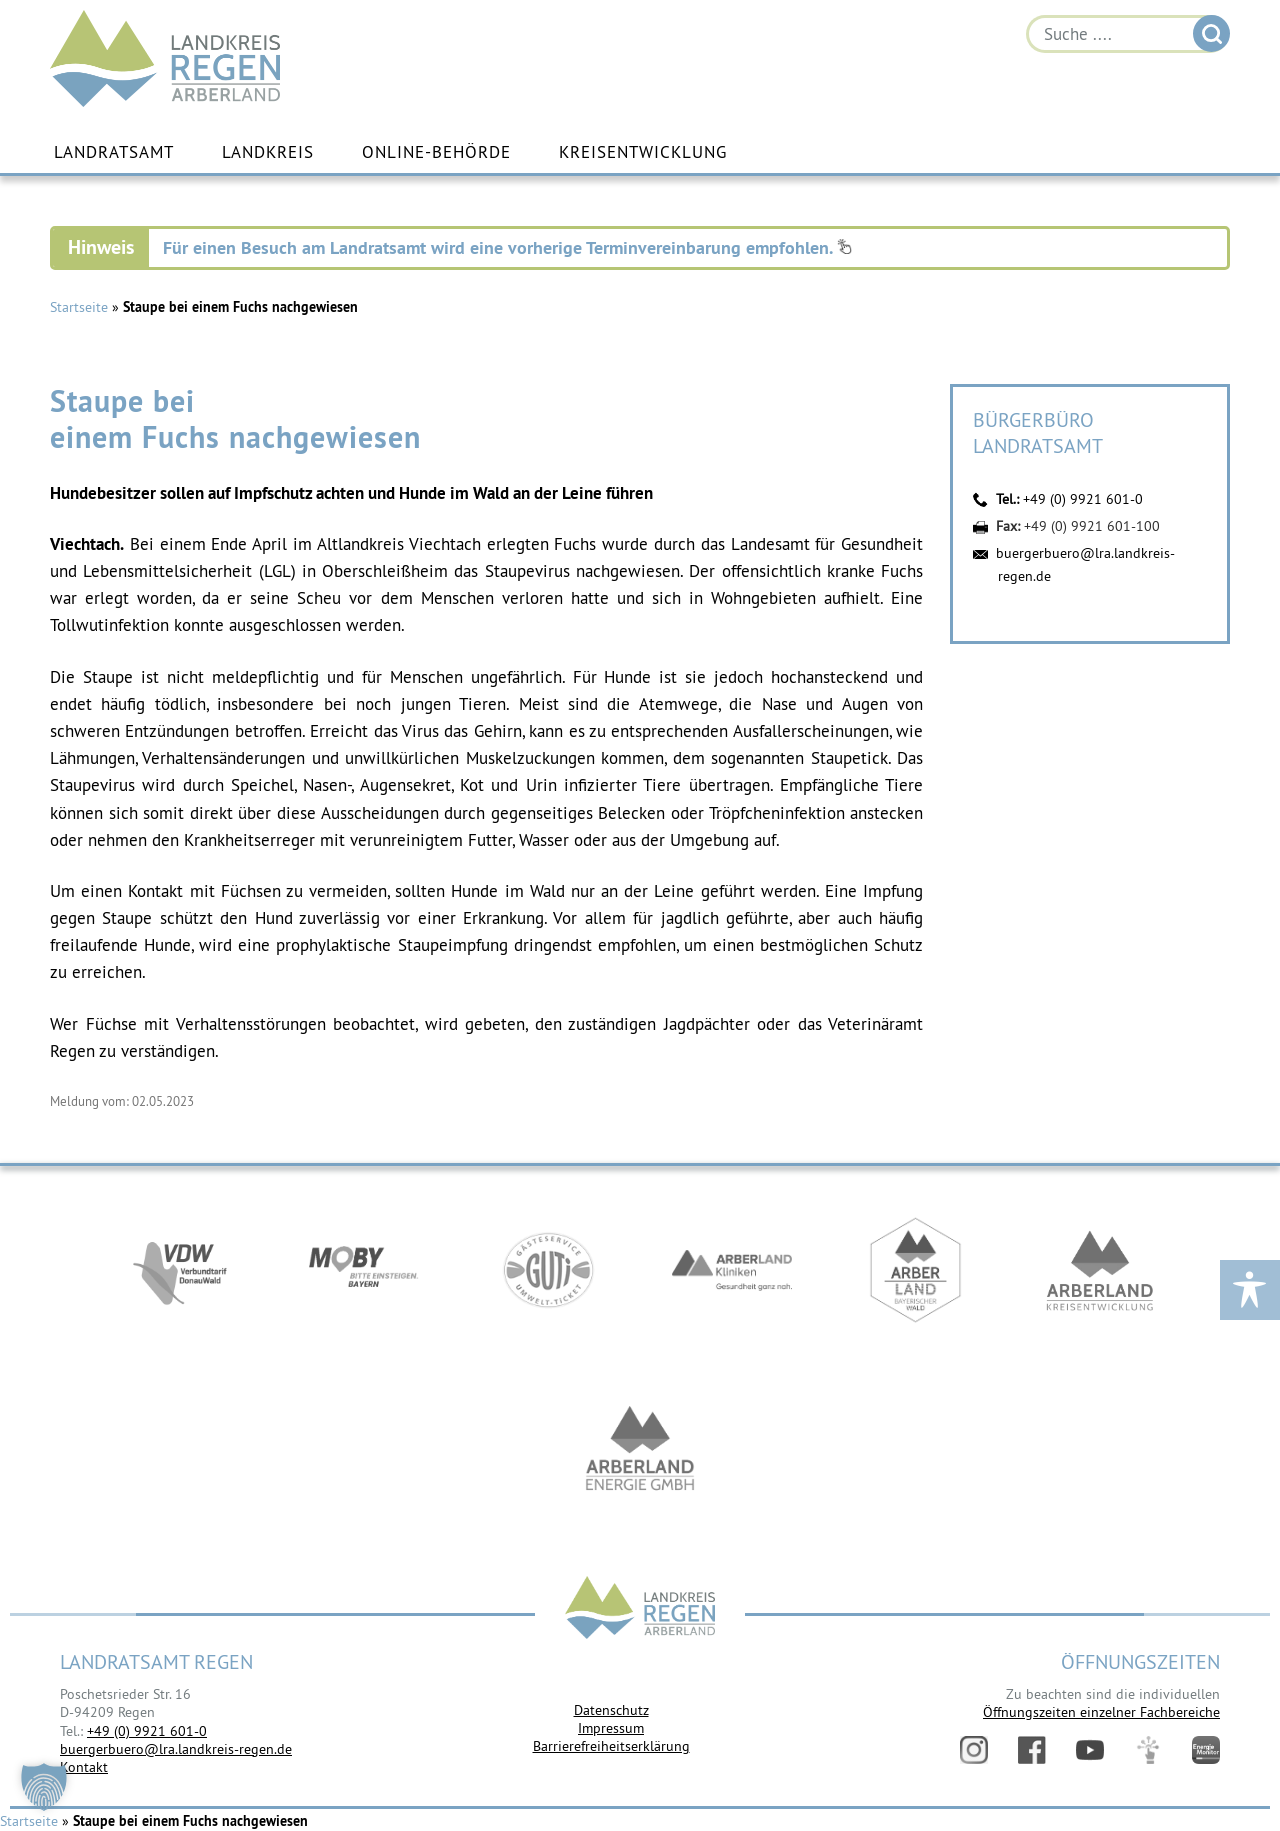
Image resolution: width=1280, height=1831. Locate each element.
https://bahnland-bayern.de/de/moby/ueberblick (364, 1277)
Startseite (79, 308)
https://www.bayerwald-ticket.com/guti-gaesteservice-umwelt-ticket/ (548, 1277)
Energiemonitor (1206, 1750)
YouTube (1090, 1750)
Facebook (1032, 1750)
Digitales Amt (1148, 1750)
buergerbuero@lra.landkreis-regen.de (176, 1750)
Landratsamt (114, 153)
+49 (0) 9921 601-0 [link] (147, 1731)
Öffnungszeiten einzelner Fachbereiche (1101, 1713)
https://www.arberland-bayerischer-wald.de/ (916, 1277)
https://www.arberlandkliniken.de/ (732, 1277)
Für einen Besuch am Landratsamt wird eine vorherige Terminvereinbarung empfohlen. (507, 248)
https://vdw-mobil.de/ (180, 1277)
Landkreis (268, 153)
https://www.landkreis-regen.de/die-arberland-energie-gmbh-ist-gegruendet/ (640, 1457)
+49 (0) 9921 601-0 (1083, 500)
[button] (44, 1787)
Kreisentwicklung (643, 153)
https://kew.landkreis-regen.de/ (1100, 1277)
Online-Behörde (436, 153)
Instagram (974, 1750)
